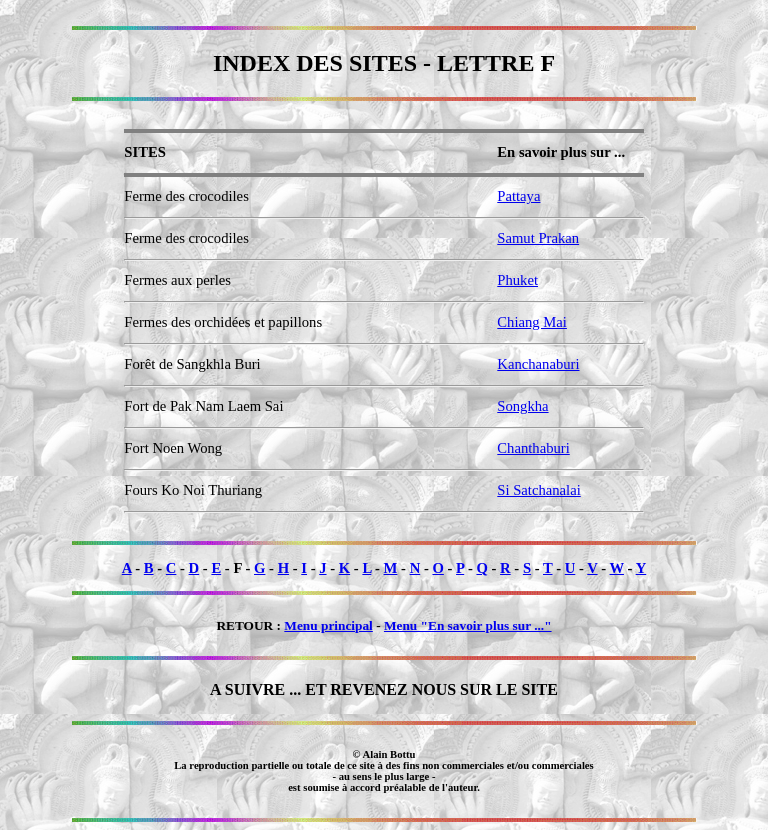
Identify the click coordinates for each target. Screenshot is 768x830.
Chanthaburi (533, 448)
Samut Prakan (538, 238)
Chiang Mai (532, 322)
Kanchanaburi (538, 364)
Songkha (522, 406)
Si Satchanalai (538, 490)
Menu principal (328, 625)
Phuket (517, 280)
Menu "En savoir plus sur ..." (468, 625)
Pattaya (518, 196)
